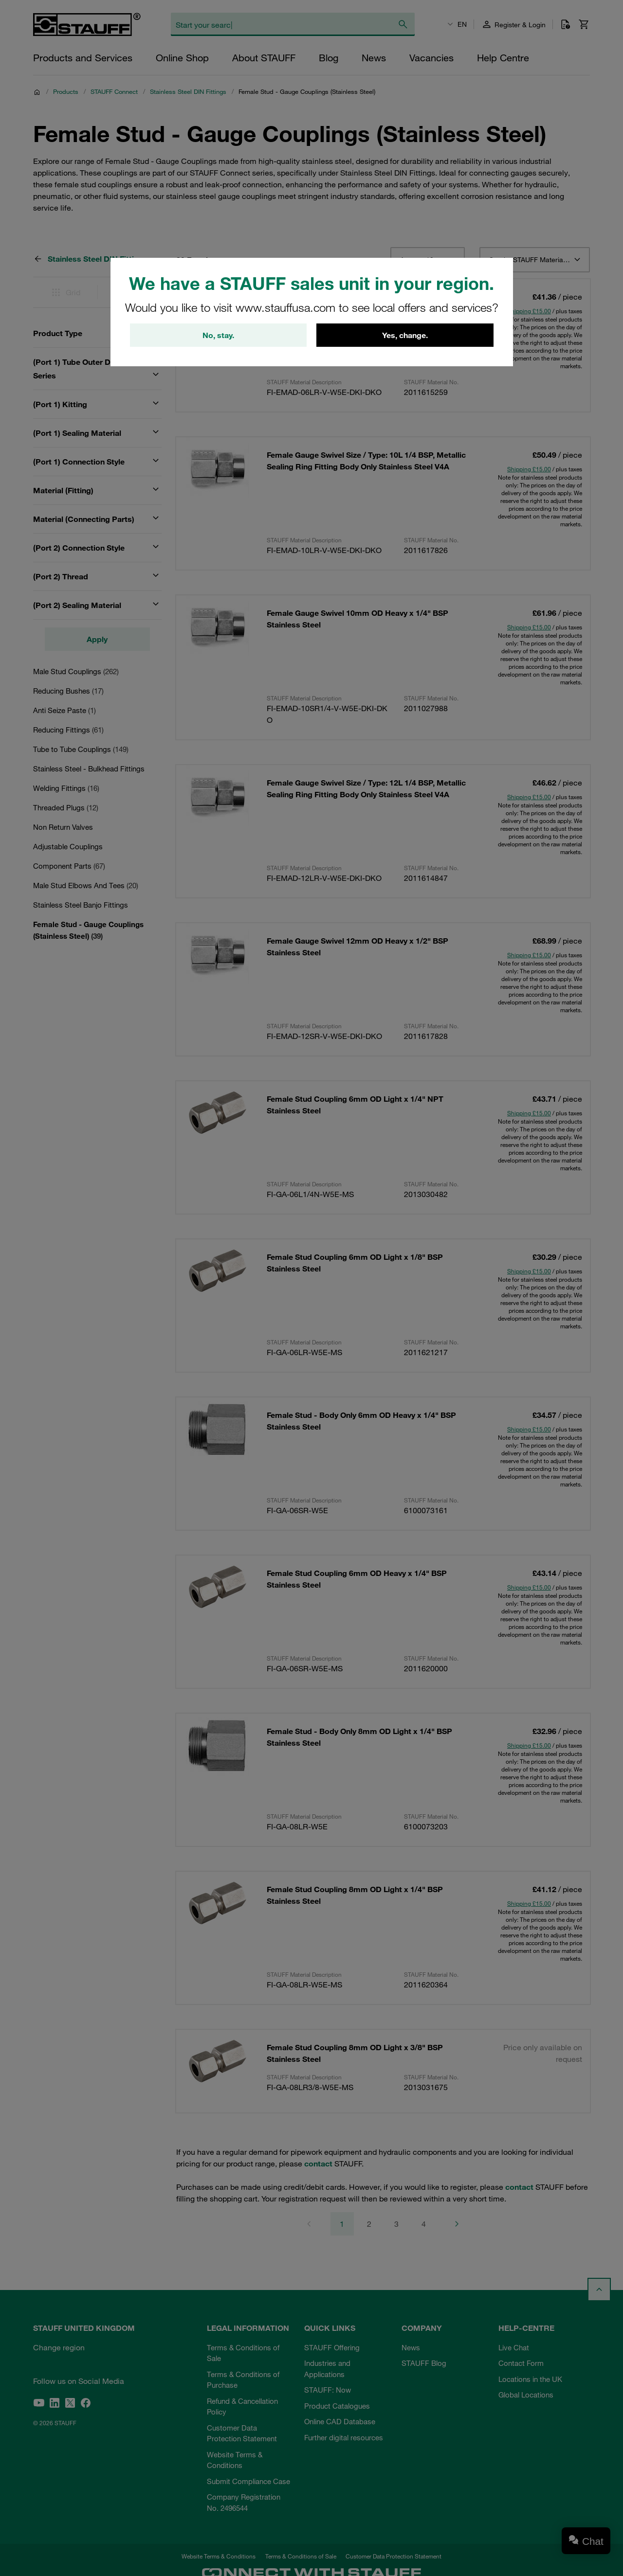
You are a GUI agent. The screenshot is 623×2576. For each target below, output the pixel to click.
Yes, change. (405, 335)
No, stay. (218, 335)
